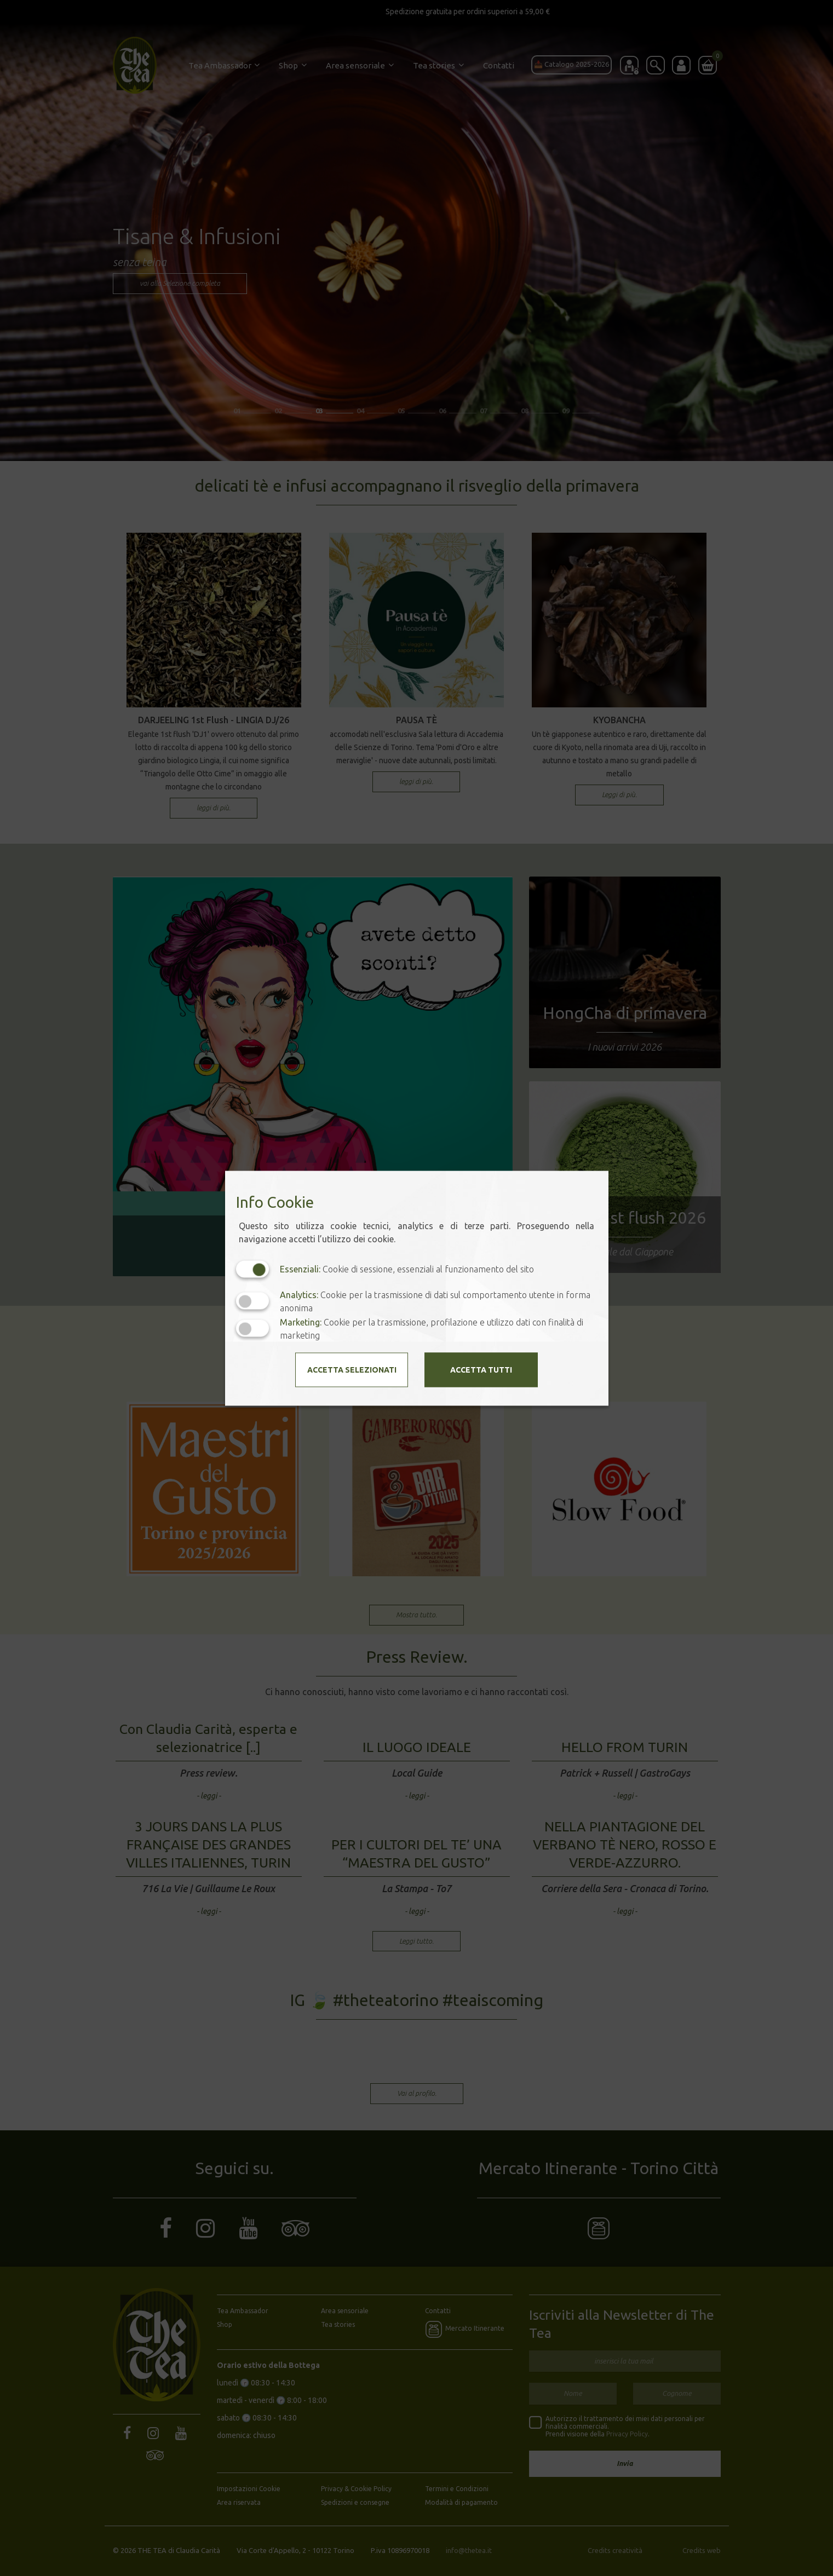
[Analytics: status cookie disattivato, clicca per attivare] (252, 1301)
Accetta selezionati (352, 1369)
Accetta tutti (481, 1369)
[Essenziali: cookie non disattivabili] (252, 1268)
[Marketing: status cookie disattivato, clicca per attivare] (252, 1328)
